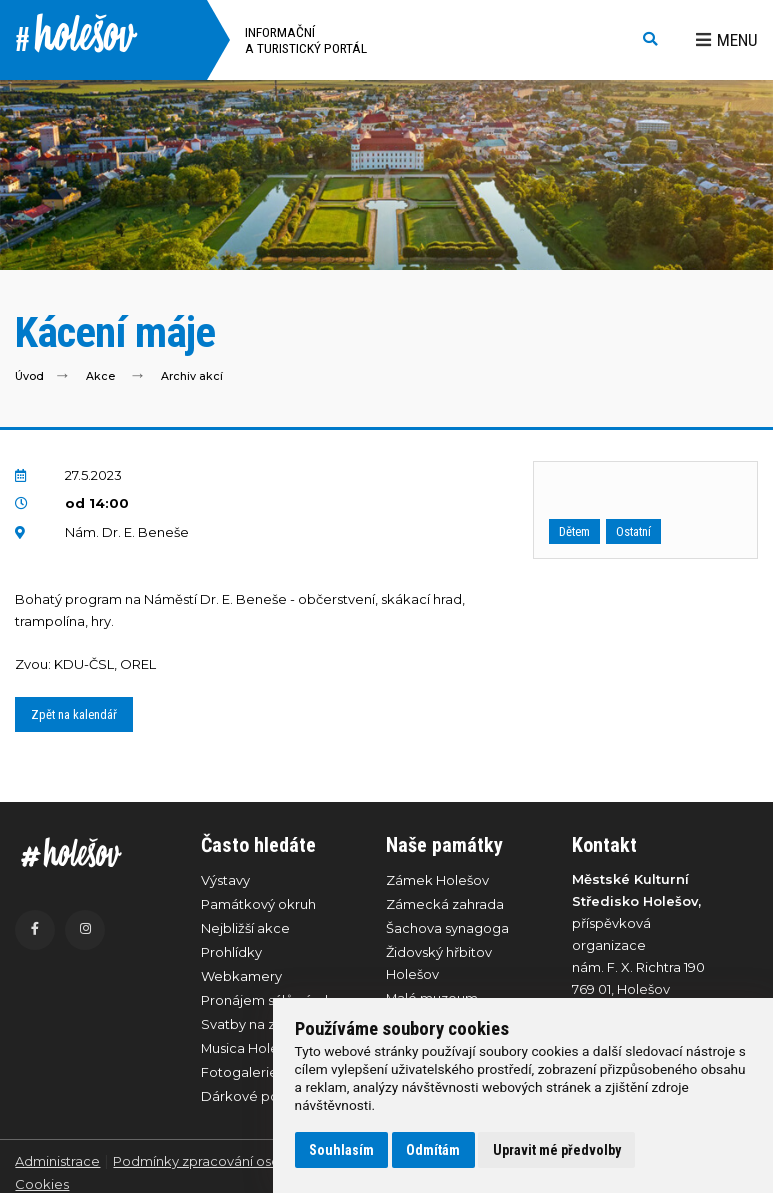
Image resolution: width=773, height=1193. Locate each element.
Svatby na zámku (256, 1024)
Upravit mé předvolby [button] (557, 1150)
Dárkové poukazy (259, 1096)
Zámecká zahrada (445, 904)
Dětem (574, 531)
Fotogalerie (239, 1072)
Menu (727, 40)
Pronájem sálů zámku (271, 1000)
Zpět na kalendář (74, 714)
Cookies (42, 1184)
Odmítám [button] (433, 1150)
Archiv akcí (192, 376)
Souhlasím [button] (341, 1150)
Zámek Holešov (437, 880)
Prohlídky (231, 952)
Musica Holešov (251, 1048)
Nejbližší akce (245, 928)
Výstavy (225, 880)
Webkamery (241, 976)
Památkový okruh (258, 904)
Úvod (29, 376)
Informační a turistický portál (306, 40)
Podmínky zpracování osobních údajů (234, 1161)
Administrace (57, 1161)
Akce (100, 376)
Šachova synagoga (447, 928)
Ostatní (633, 531)
